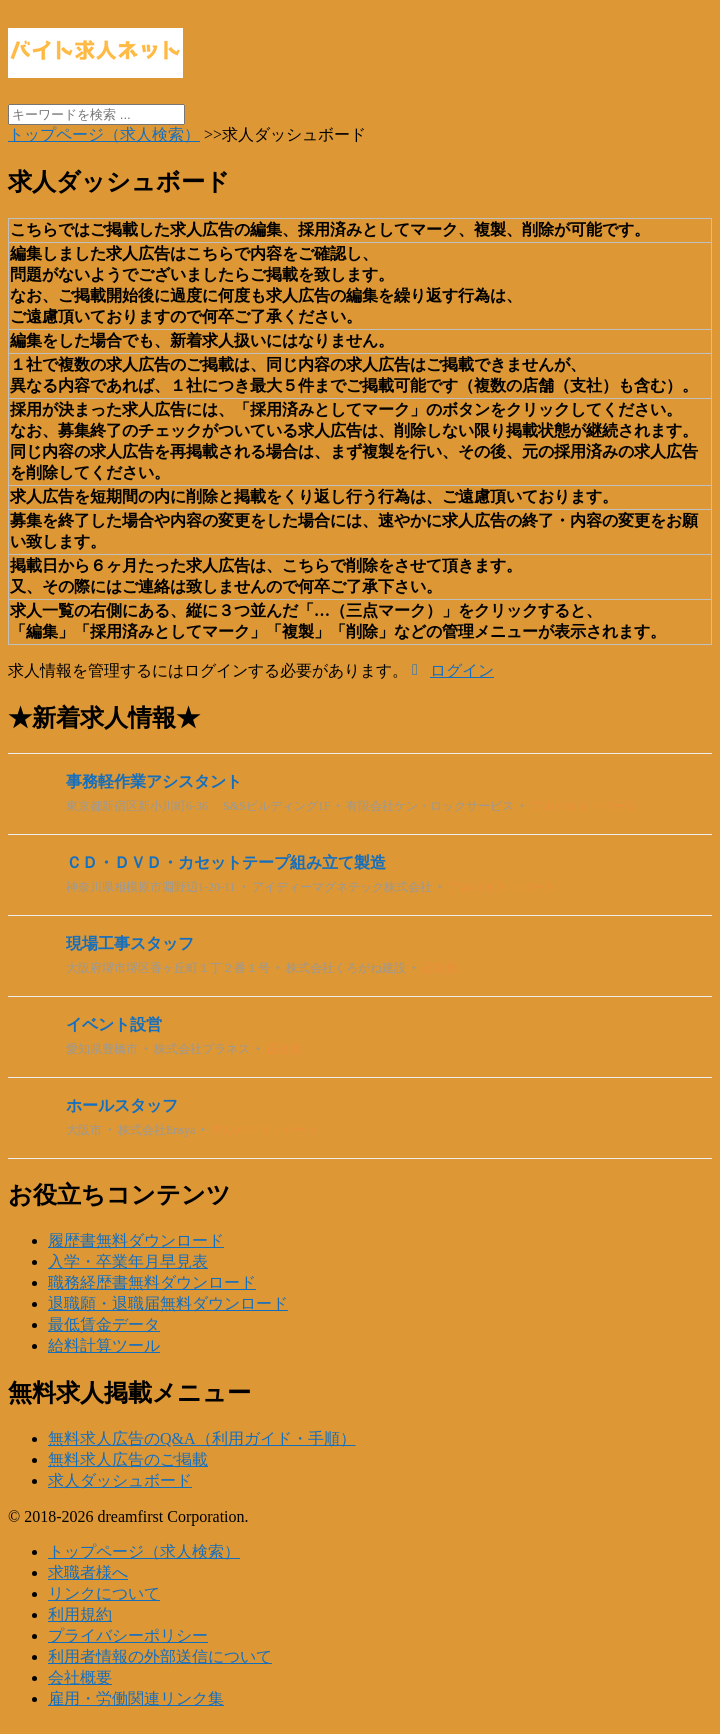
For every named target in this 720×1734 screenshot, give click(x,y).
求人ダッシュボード (120, 1480)
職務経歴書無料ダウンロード (152, 1282)
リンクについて (104, 1593)
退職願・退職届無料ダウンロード (168, 1303)
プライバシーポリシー (128, 1635)
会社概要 (80, 1677)
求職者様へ (88, 1572)
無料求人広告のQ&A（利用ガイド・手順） (202, 1438)
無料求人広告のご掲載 (128, 1459)
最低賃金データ (104, 1324)
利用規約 (80, 1614)
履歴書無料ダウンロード (136, 1240)
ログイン (462, 670)
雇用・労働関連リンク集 (136, 1698)
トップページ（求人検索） (144, 1551)
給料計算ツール (104, 1345)
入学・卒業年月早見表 (128, 1261)
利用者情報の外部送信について (160, 1656)
